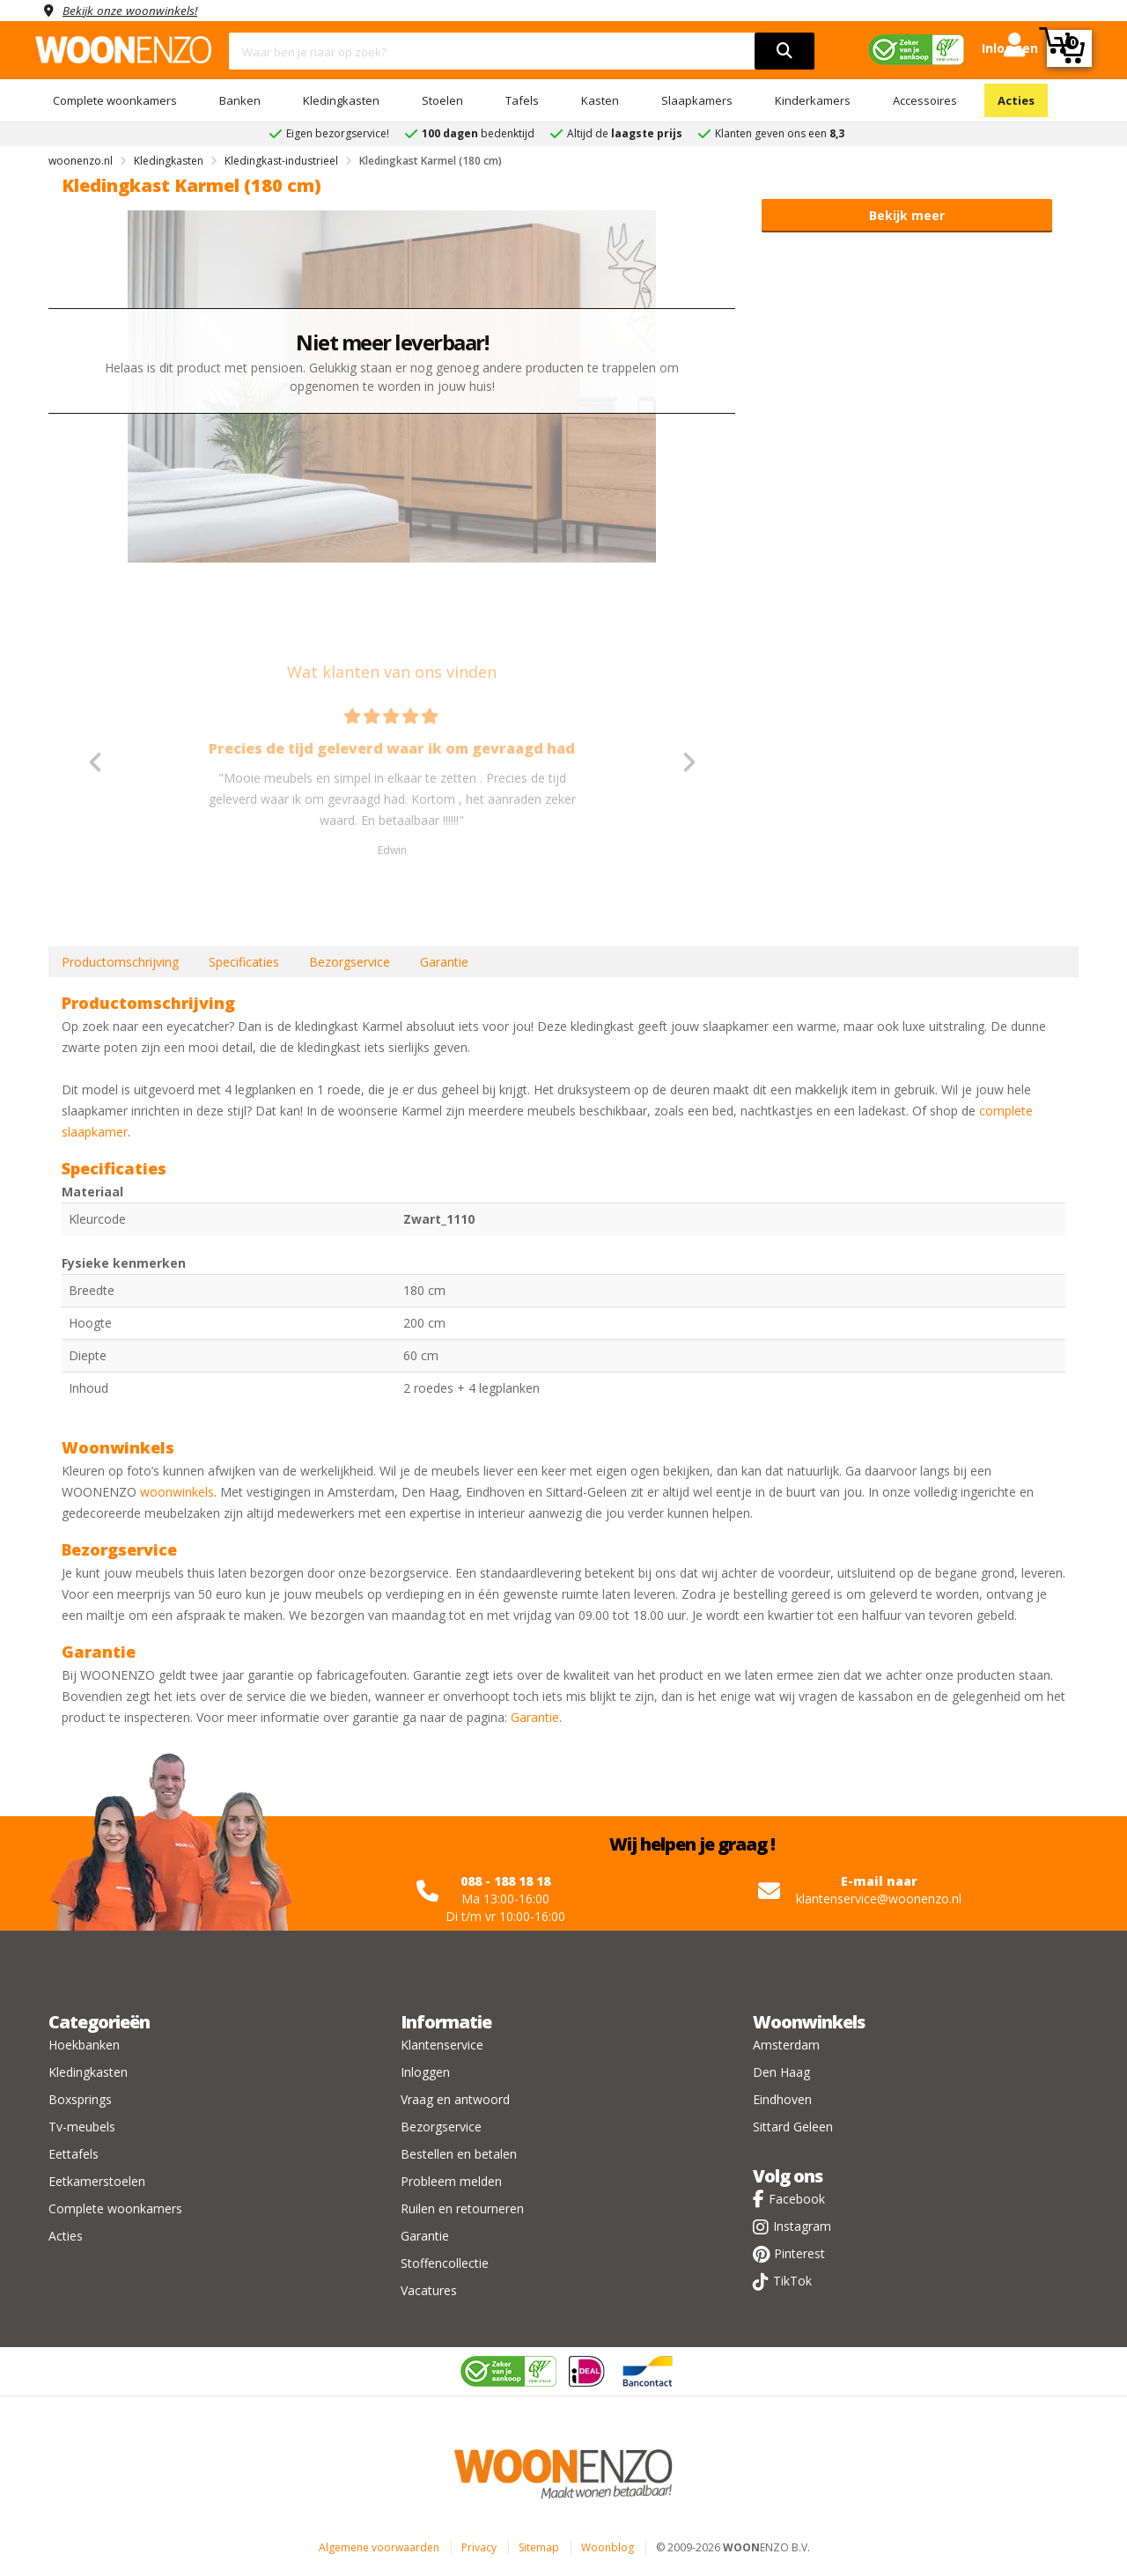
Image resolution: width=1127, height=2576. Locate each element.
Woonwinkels (809, 2022)
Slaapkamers (697, 100)
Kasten (600, 100)
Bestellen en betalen (459, 2153)
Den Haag (781, 2072)
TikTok (792, 2280)
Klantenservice (442, 2044)
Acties (1016, 100)
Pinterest (799, 2253)
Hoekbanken (84, 2044)
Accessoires (925, 100)
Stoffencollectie (445, 2263)
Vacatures (429, 2290)
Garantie (444, 961)
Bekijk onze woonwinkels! (132, 10)
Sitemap (539, 2547)
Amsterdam (786, 2044)
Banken (240, 100)
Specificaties (244, 961)
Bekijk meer (907, 215)
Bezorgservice (349, 961)
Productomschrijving (120, 961)
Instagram (802, 2226)
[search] (784, 51)
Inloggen (425, 2072)
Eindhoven (782, 2099)
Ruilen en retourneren (462, 2208)
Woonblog (607, 2547)
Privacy (479, 2547)
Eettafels (73, 2153)
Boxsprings (80, 2099)
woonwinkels (177, 1491)
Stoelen (442, 100)
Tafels (522, 100)
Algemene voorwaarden (379, 2547)
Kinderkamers (813, 100)
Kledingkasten (341, 100)
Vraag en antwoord (455, 2099)
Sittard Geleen (793, 2126)
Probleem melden (451, 2181)
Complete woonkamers (115, 100)
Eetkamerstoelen (96, 2181)
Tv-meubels (81, 2126)
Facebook (797, 2198)
